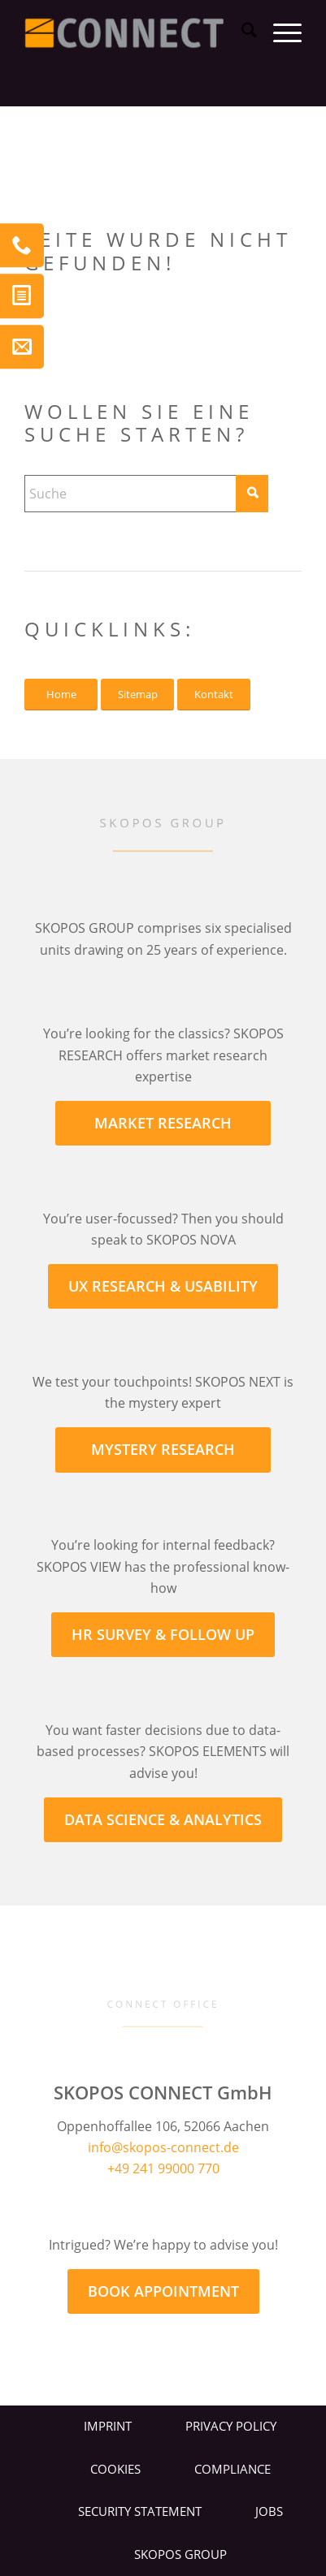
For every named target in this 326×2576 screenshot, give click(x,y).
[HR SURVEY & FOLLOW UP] (163, 1634)
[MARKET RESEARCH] (163, 1123)
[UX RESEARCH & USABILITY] (163, 1286)
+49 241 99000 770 (163, 2168)
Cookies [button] (115, 2469)
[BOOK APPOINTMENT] (163, 2291)
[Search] (241, 32)
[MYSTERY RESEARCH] (163, 1449)
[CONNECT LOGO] (135, 32)
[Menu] (279, 32)
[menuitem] (241, 32)
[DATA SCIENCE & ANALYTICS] (163, 1819)
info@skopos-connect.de (163, 2147)
